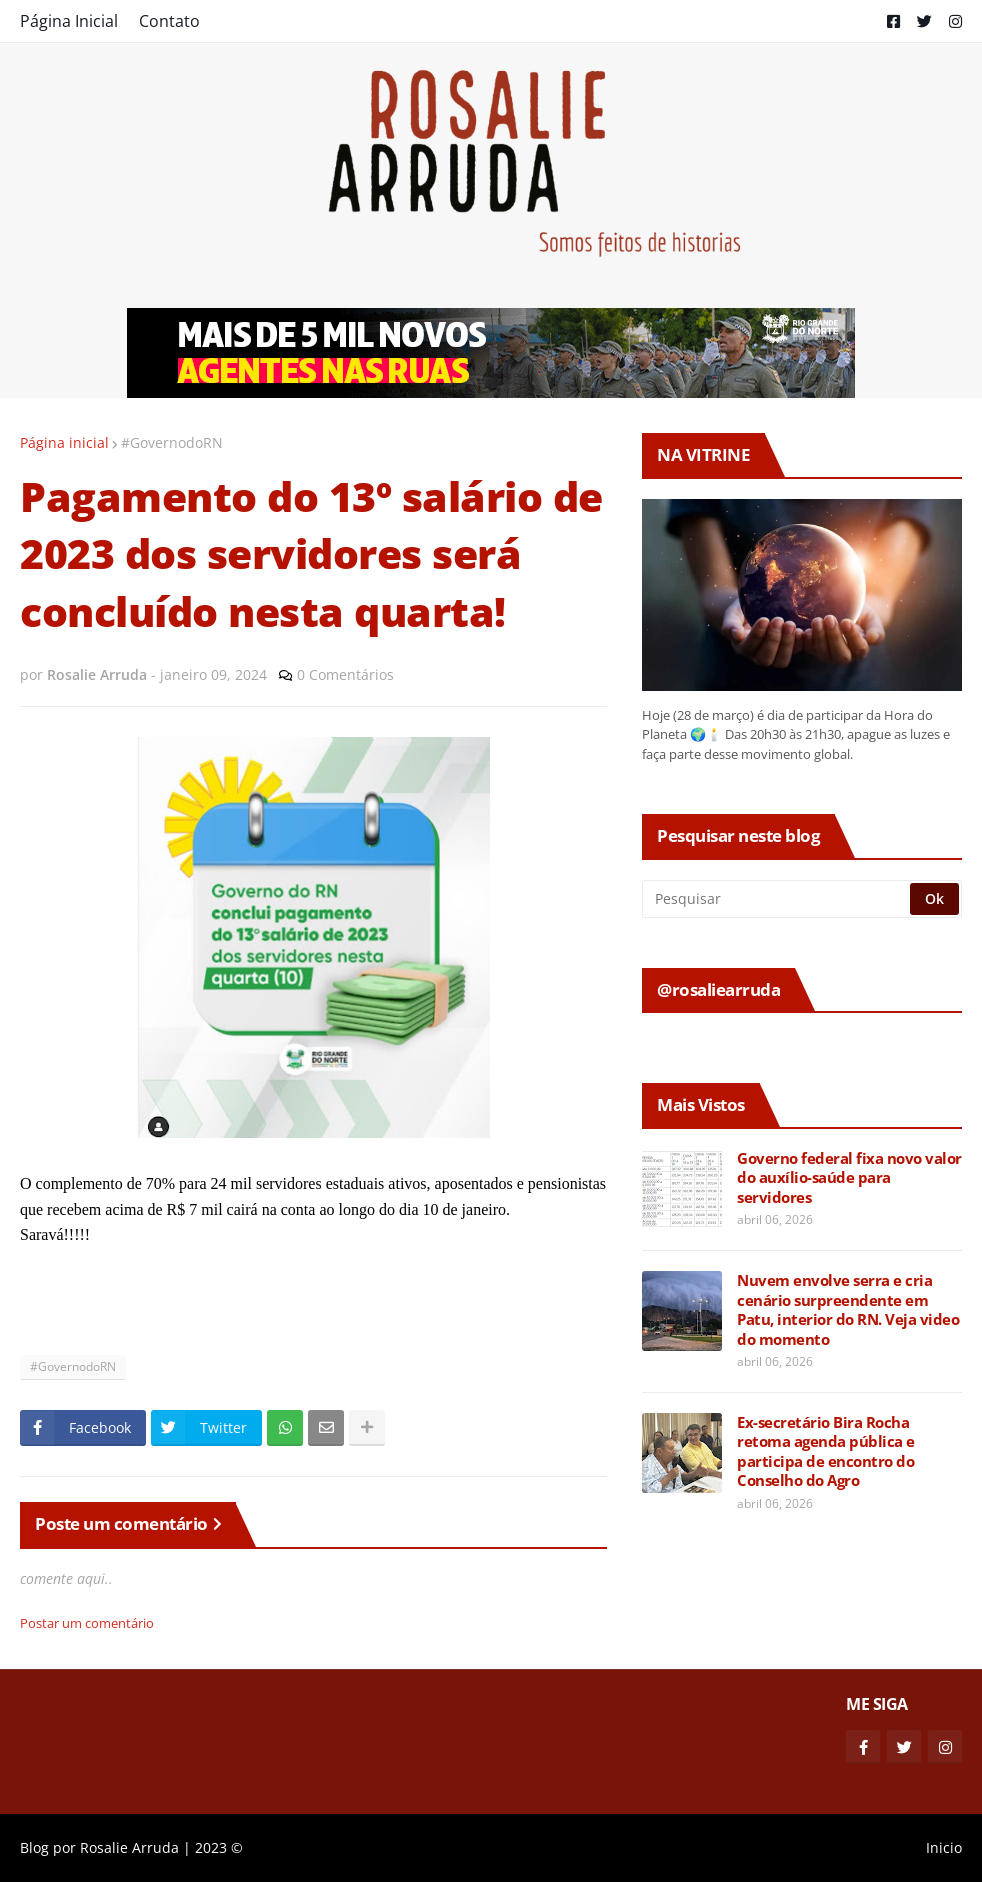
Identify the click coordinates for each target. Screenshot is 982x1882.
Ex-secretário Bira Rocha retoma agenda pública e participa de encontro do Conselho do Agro (826, 1452)
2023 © (219, 1847)
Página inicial (64, 442)
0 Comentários (345, 674)
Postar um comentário (87, 1623)
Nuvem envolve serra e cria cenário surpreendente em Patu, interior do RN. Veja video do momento (848, 1310)
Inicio (944, 1847)
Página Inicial (69, 21)
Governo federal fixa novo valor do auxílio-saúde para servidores (849, 1178)
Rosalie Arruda (129, 1847)
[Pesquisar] (777, 899)
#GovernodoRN (172, 442)
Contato (169, 21)
